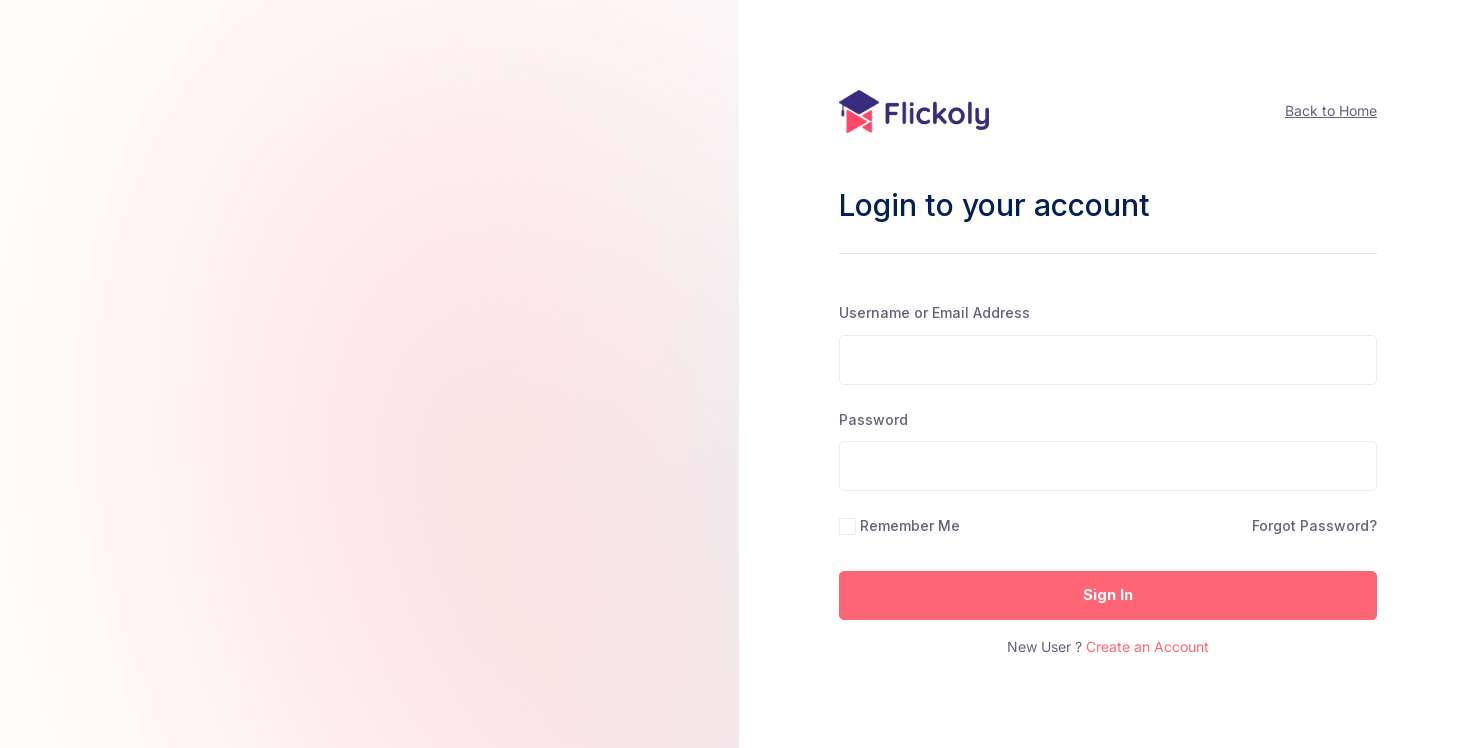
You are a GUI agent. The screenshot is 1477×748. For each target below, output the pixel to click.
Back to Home (1331, 110)
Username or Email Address (934, 312)
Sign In (1108, 594)
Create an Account (1147, 646)
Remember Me (910, 525)
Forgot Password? (1314, 525)
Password (873, 419)
